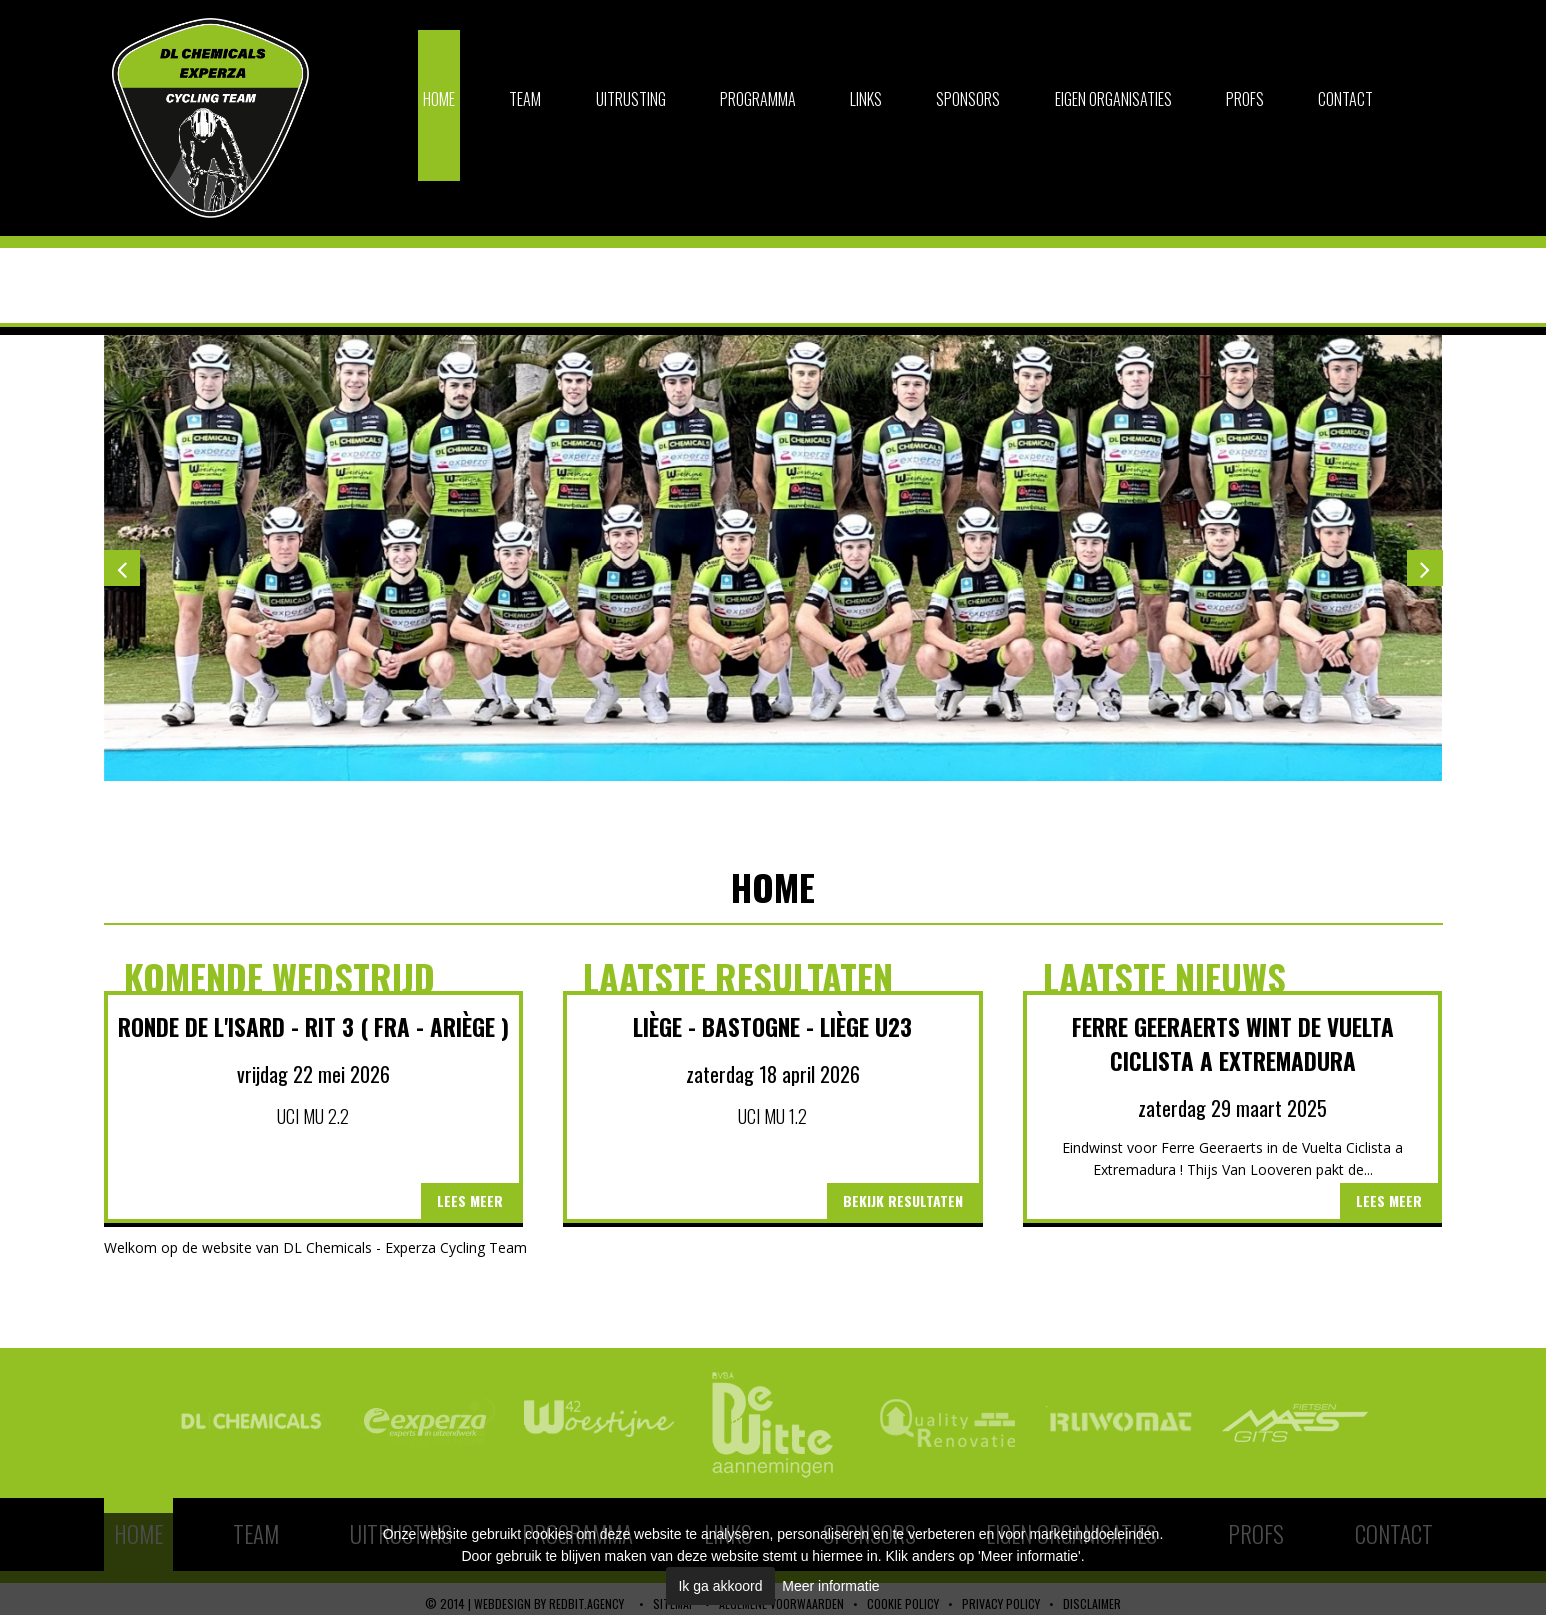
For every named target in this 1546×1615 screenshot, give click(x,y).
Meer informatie (830, 1586)
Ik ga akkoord (720, 1586)
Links (866, 99)
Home (439, 99)
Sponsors (968, 99)
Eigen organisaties (1113, 99)
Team (525, 99)
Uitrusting (631, 99)
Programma (758, 99)
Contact (1345, 99)
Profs (1245, 99)
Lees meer (470, 1200)
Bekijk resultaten (903, 1200)
